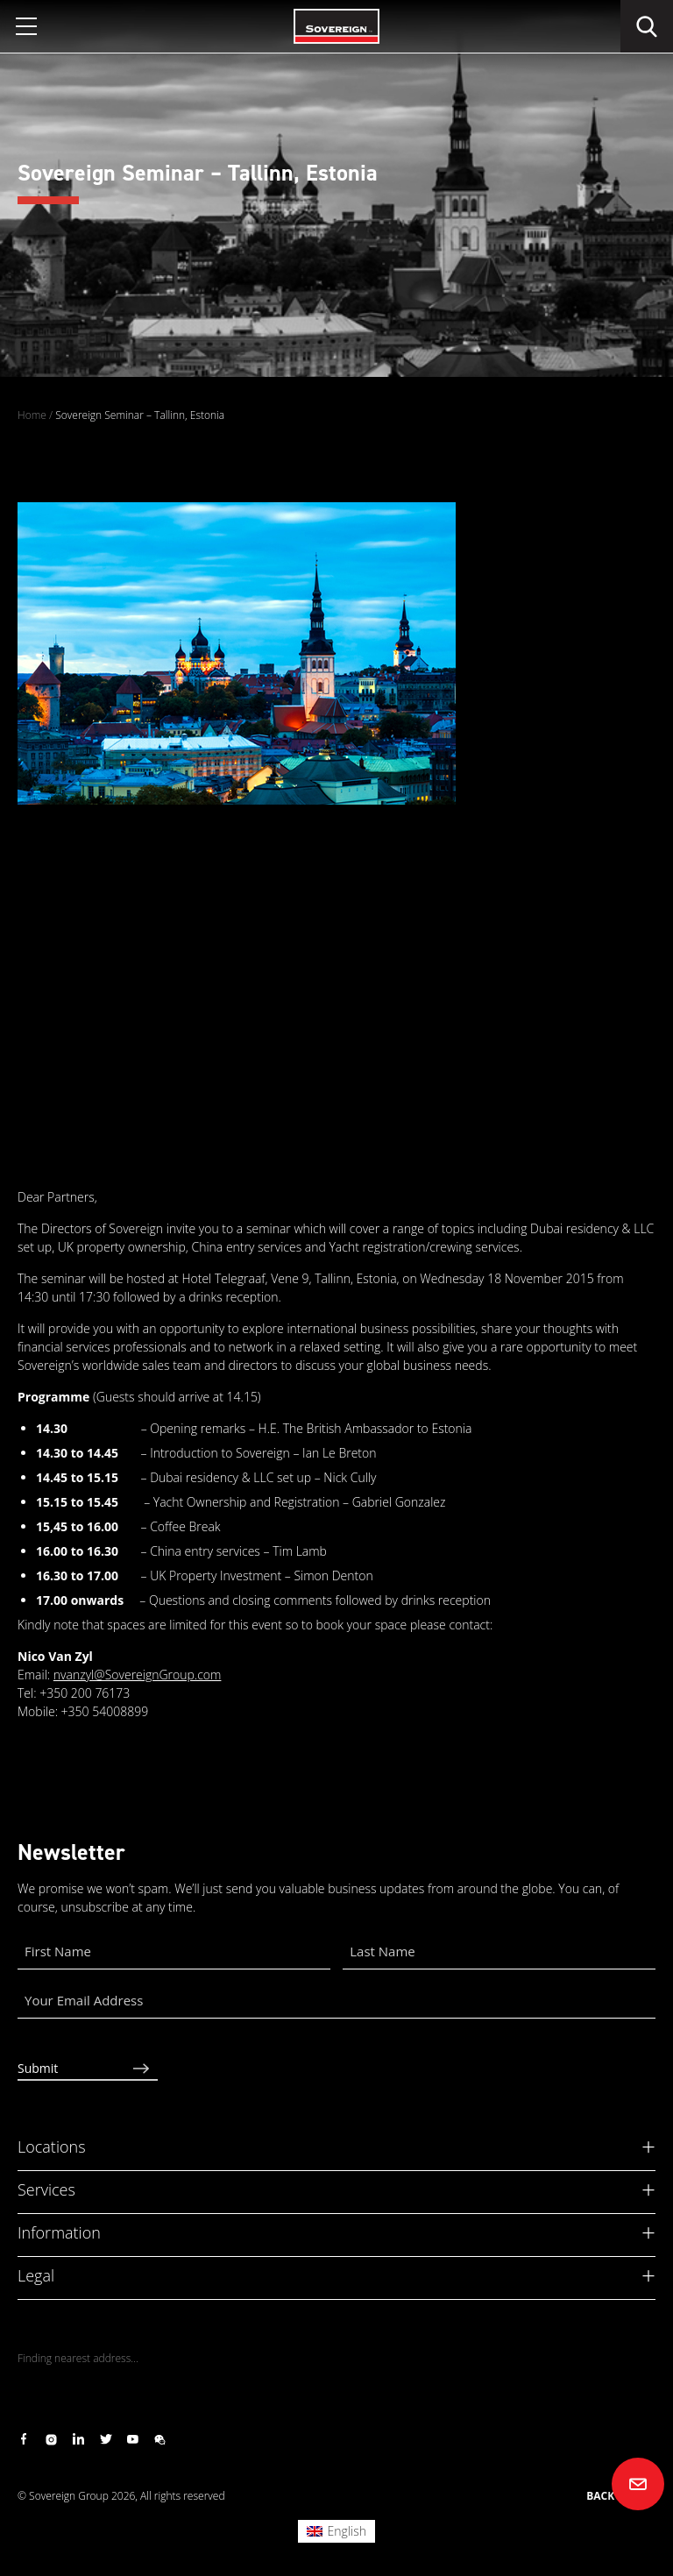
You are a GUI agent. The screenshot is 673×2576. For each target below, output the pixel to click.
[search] (646, 26)
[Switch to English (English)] (336, 2531)
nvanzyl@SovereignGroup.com (137, 1674)
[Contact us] (638, 2484)
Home (32, 415)
